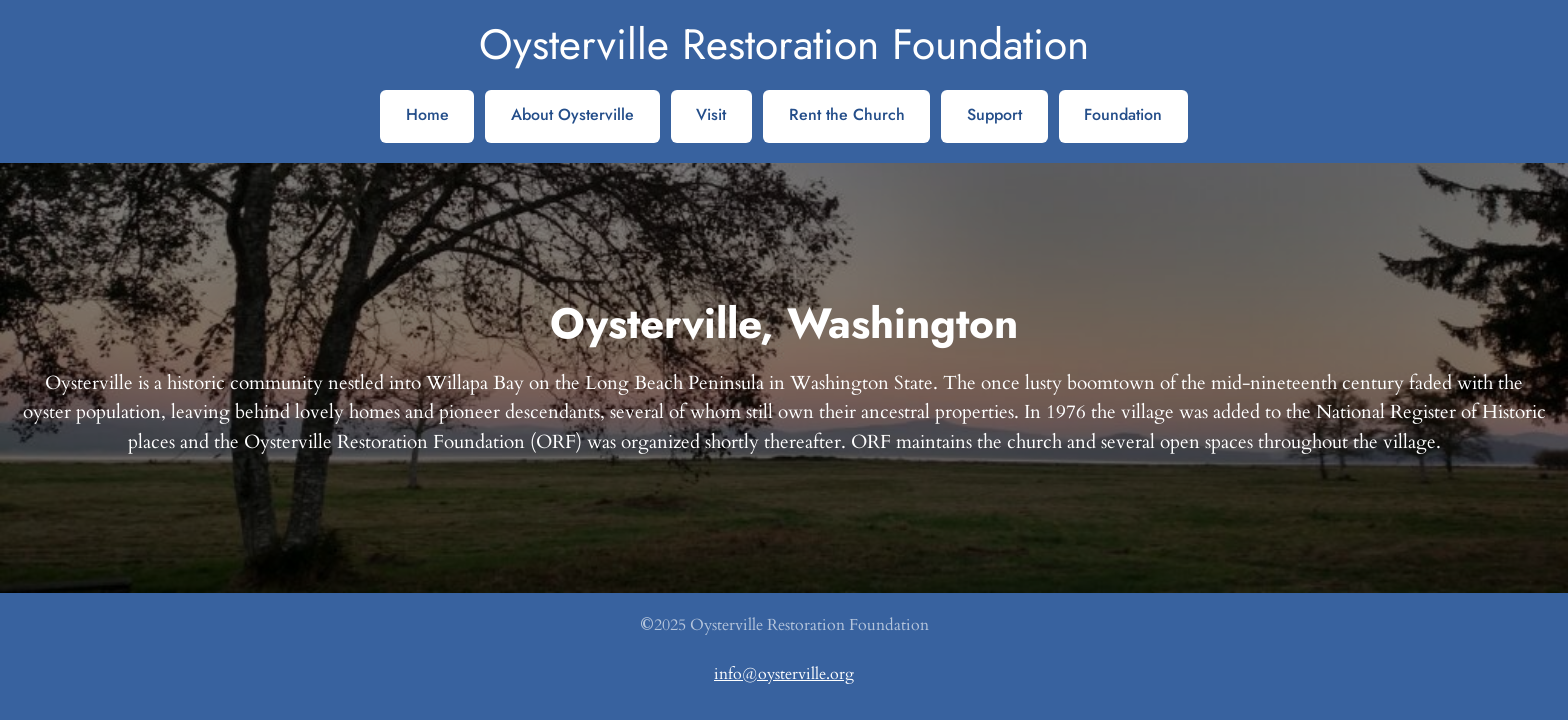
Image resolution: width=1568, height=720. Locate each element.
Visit (711, 114)
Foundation (1123, 114)
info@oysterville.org (784, 674)
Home (427, 114)
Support (994, 114)
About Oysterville (572, 114)
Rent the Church (847, 114)
